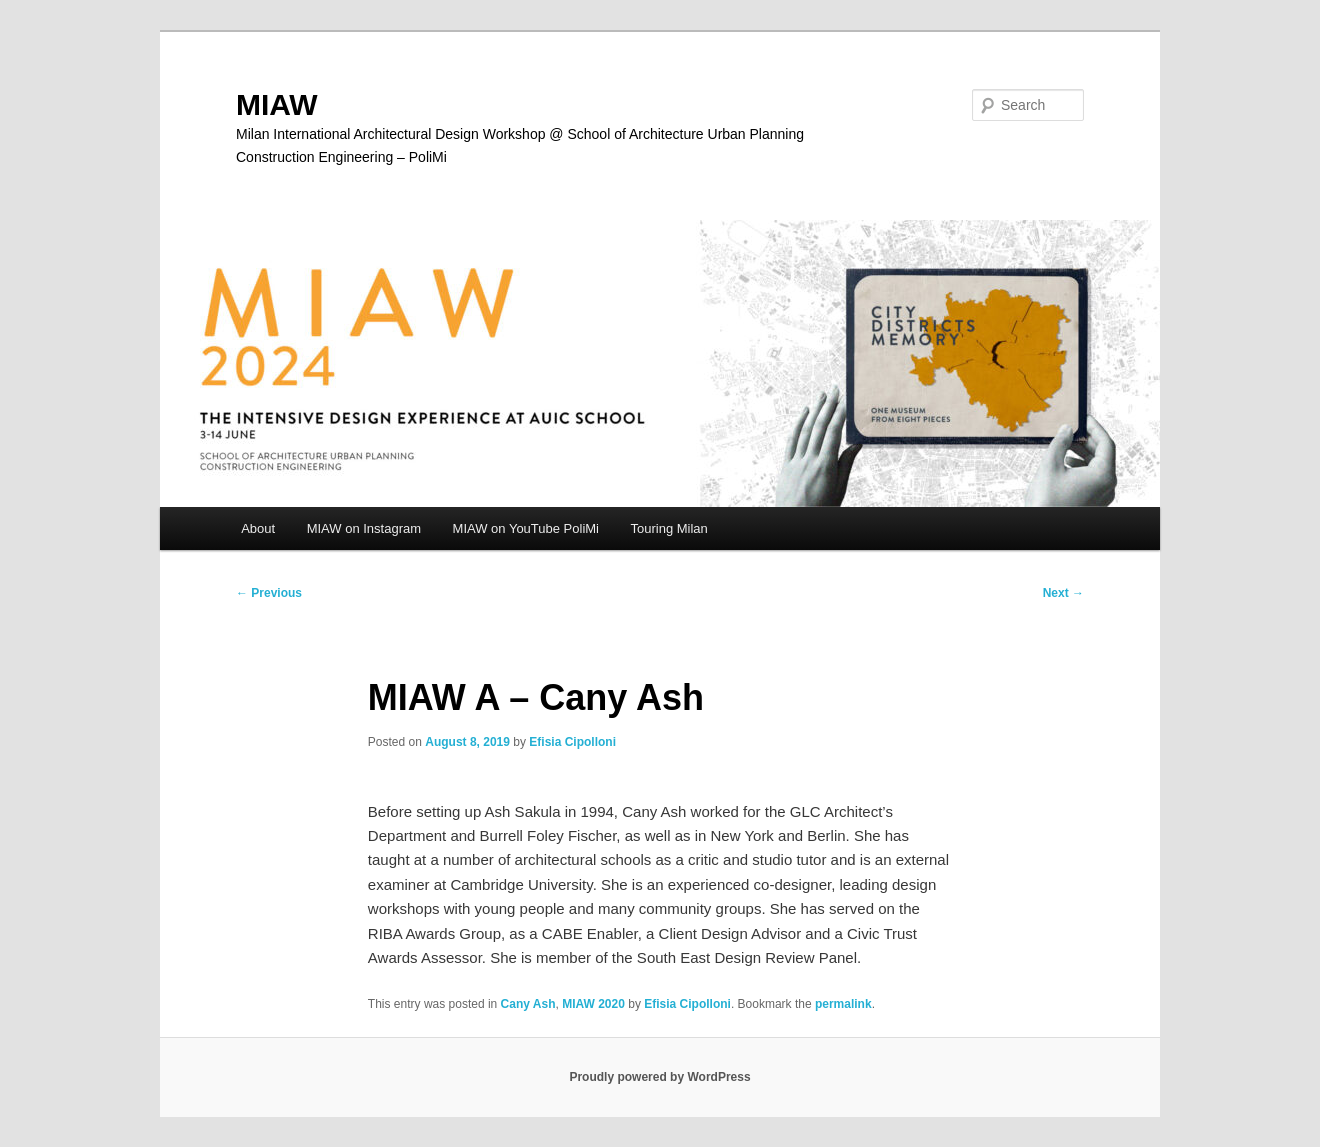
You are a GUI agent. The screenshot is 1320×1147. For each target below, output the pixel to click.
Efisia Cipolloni (572, 742)
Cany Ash (528, 1004)
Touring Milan (669, 528)
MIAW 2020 (593, 1004)
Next (1063, 593)
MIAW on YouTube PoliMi (526, 528)
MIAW (277, 104)
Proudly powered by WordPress (659, 1077)
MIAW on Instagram (364, 528)
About (258, 528)
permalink (843, 1004)
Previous (269, 593)
